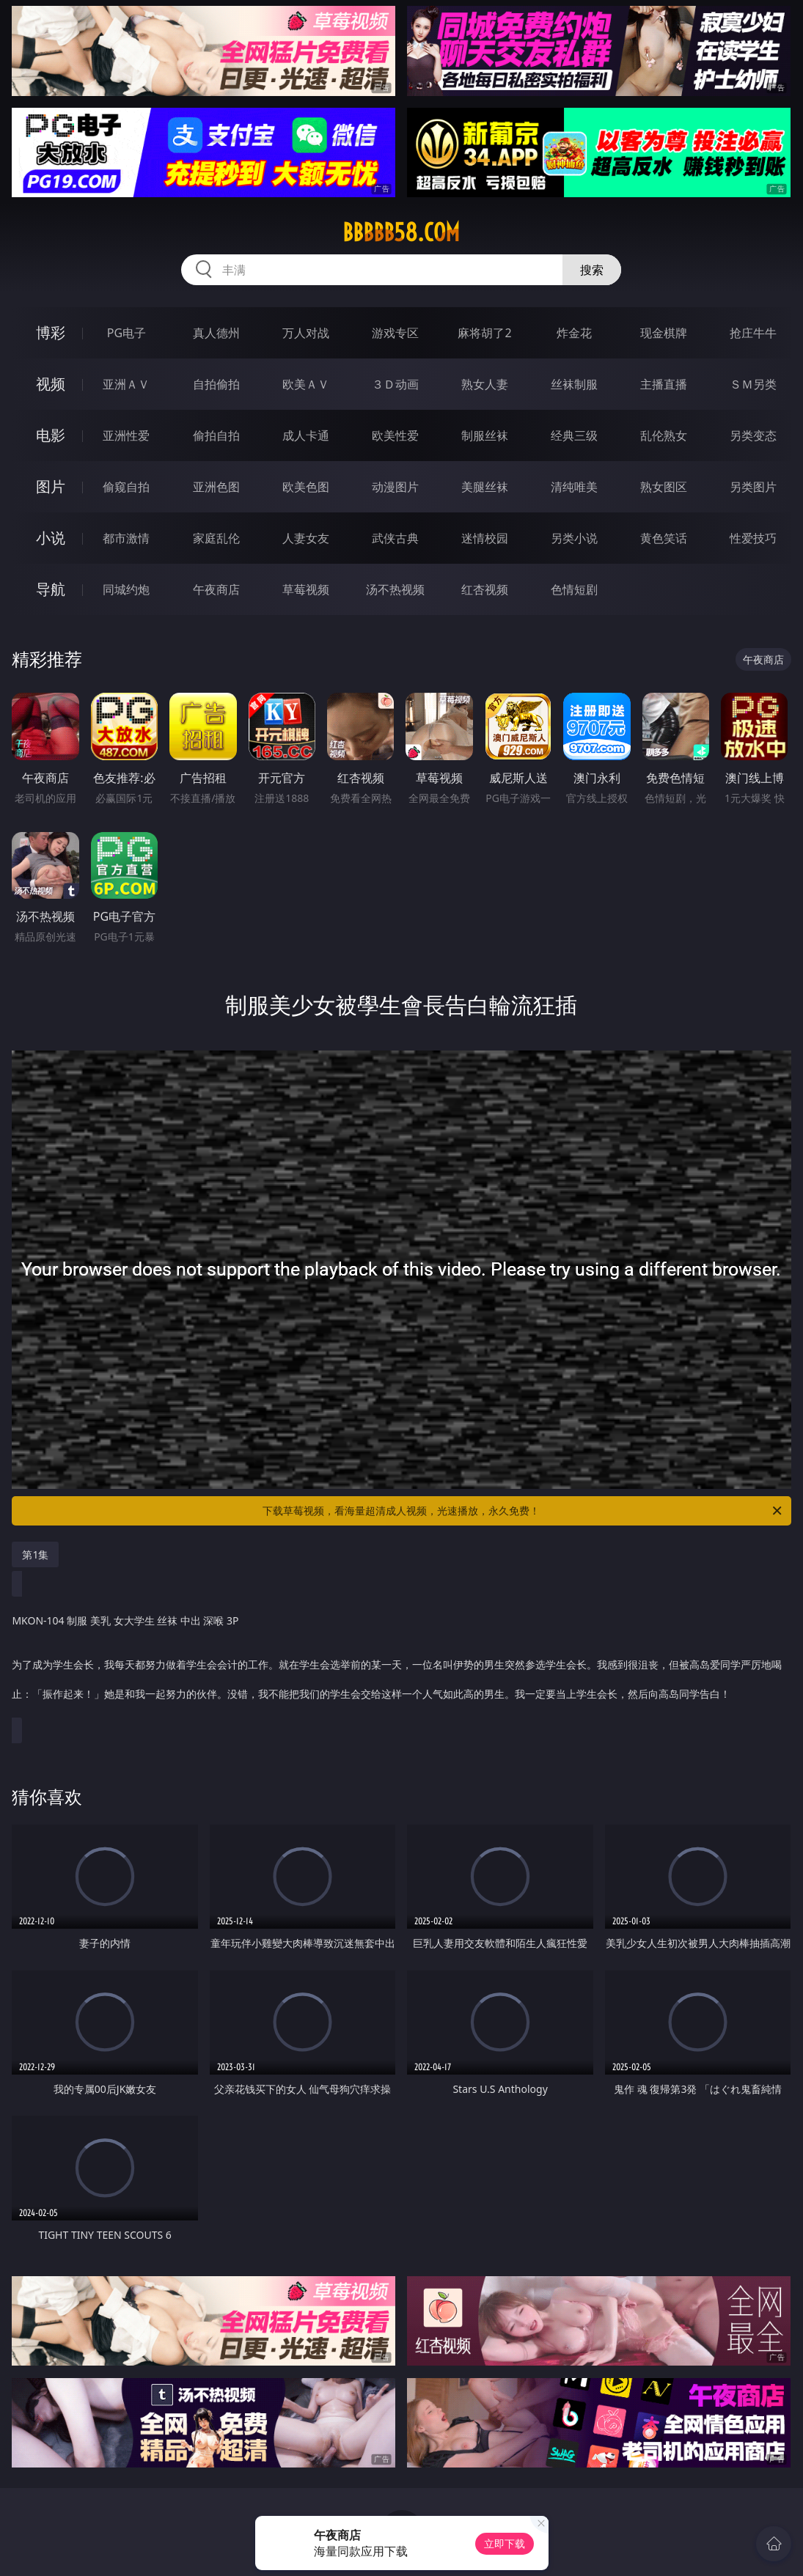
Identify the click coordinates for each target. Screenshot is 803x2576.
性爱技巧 (753, 538)
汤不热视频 (395, 589)
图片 (50, 486)
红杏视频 (484, 589)
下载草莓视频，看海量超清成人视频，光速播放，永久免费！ (523, 1511)
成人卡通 (305, 435)
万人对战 (305, 333)
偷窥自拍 (126, 487)
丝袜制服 (574, 384)
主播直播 (663, 384)
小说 (50, 538)
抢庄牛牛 (753, 333)
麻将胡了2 (484, 333)
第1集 (35, 1554)
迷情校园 (484, 538)
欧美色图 (305, 487)
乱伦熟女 (663, 435)
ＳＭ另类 (753, 384)
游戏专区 (395, 333)
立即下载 (504, 2543)
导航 (50, 589)
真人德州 (216, 333)
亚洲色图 (216, 487)
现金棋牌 (663, 333)
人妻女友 (305, 538)
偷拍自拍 (216, 435)
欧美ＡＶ (305, 384)
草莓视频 (305, 589)
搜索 (592, 270)
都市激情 (126, 538)
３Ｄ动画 (395, 384)
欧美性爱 (395, 435)
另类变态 (753, 435)
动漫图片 (395, 487)
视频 (50, 384)
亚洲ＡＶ (126, 384)
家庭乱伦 (216, 538)
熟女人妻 (484, 384)
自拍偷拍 (216, 384)
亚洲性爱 (126, 435)
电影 (50, 435)
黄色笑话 (663, 538)
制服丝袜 (484, 435)
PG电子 (126, 333)
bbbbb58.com (401, 232)
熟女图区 (663, 487)
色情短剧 (574, 589)
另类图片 (753, 487)
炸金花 (574, 333)
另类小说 (574, 538)
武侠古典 (395, 538)
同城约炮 (126, 589)
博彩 (50, 332)
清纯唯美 (574, 487)
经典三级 (574, 435)
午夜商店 (216, 589)
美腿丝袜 (484, 487)
